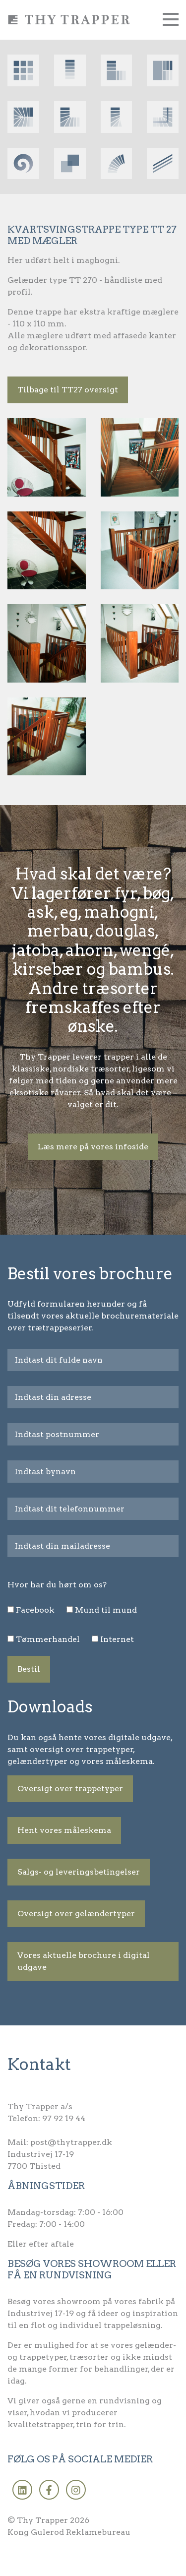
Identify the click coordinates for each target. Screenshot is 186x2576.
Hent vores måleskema (64, 1830)
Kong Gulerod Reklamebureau (68, 2532)
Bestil (28, 1669)
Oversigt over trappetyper (70, 1788)
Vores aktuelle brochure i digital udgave (83, 1961)
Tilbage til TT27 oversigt (67, 389)
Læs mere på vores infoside (93, 1146)
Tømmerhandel (48, 1639)
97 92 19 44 (63, 2118)
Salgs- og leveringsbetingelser (78, 1872)
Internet (117, 1639)
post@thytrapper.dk (71, 2142)
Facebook (35, 1610)
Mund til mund (106, 1610)
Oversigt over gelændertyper (76, 1913)
